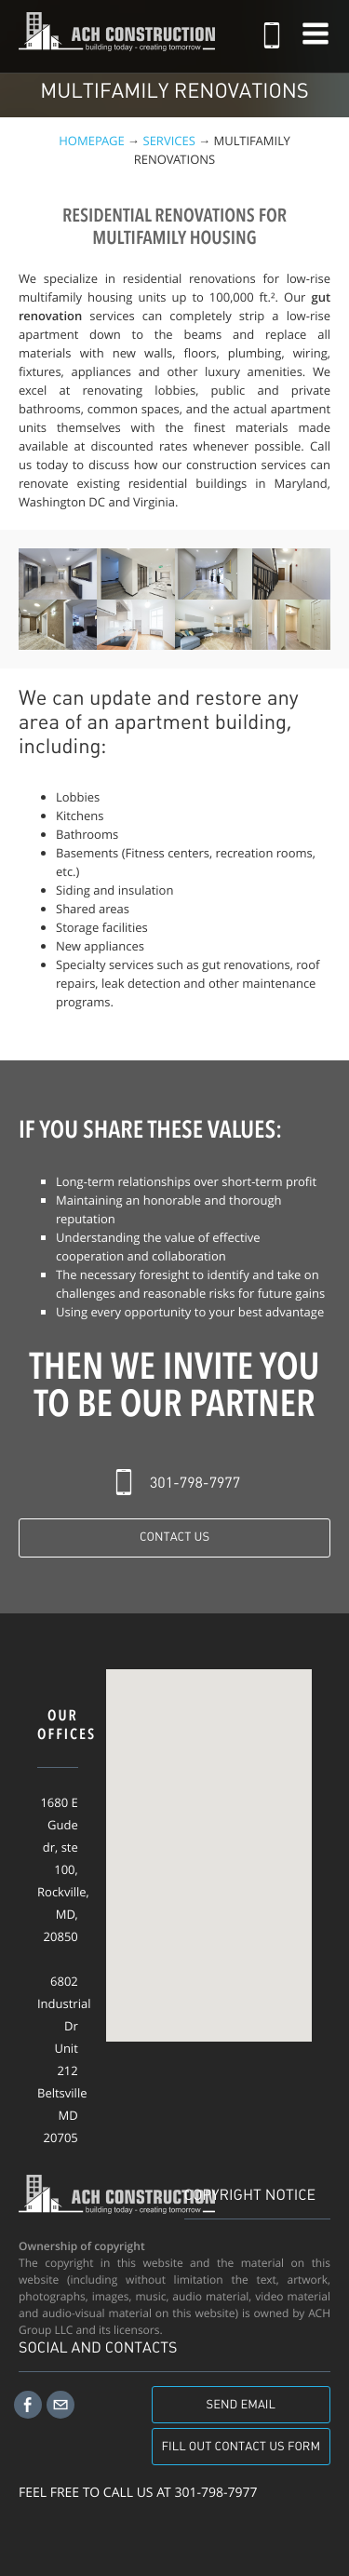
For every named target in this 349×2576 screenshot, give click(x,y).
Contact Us (174, 1537)
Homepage (92, 140)
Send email (241, 2405)
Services (169, 140)
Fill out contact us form (241, 2447)
